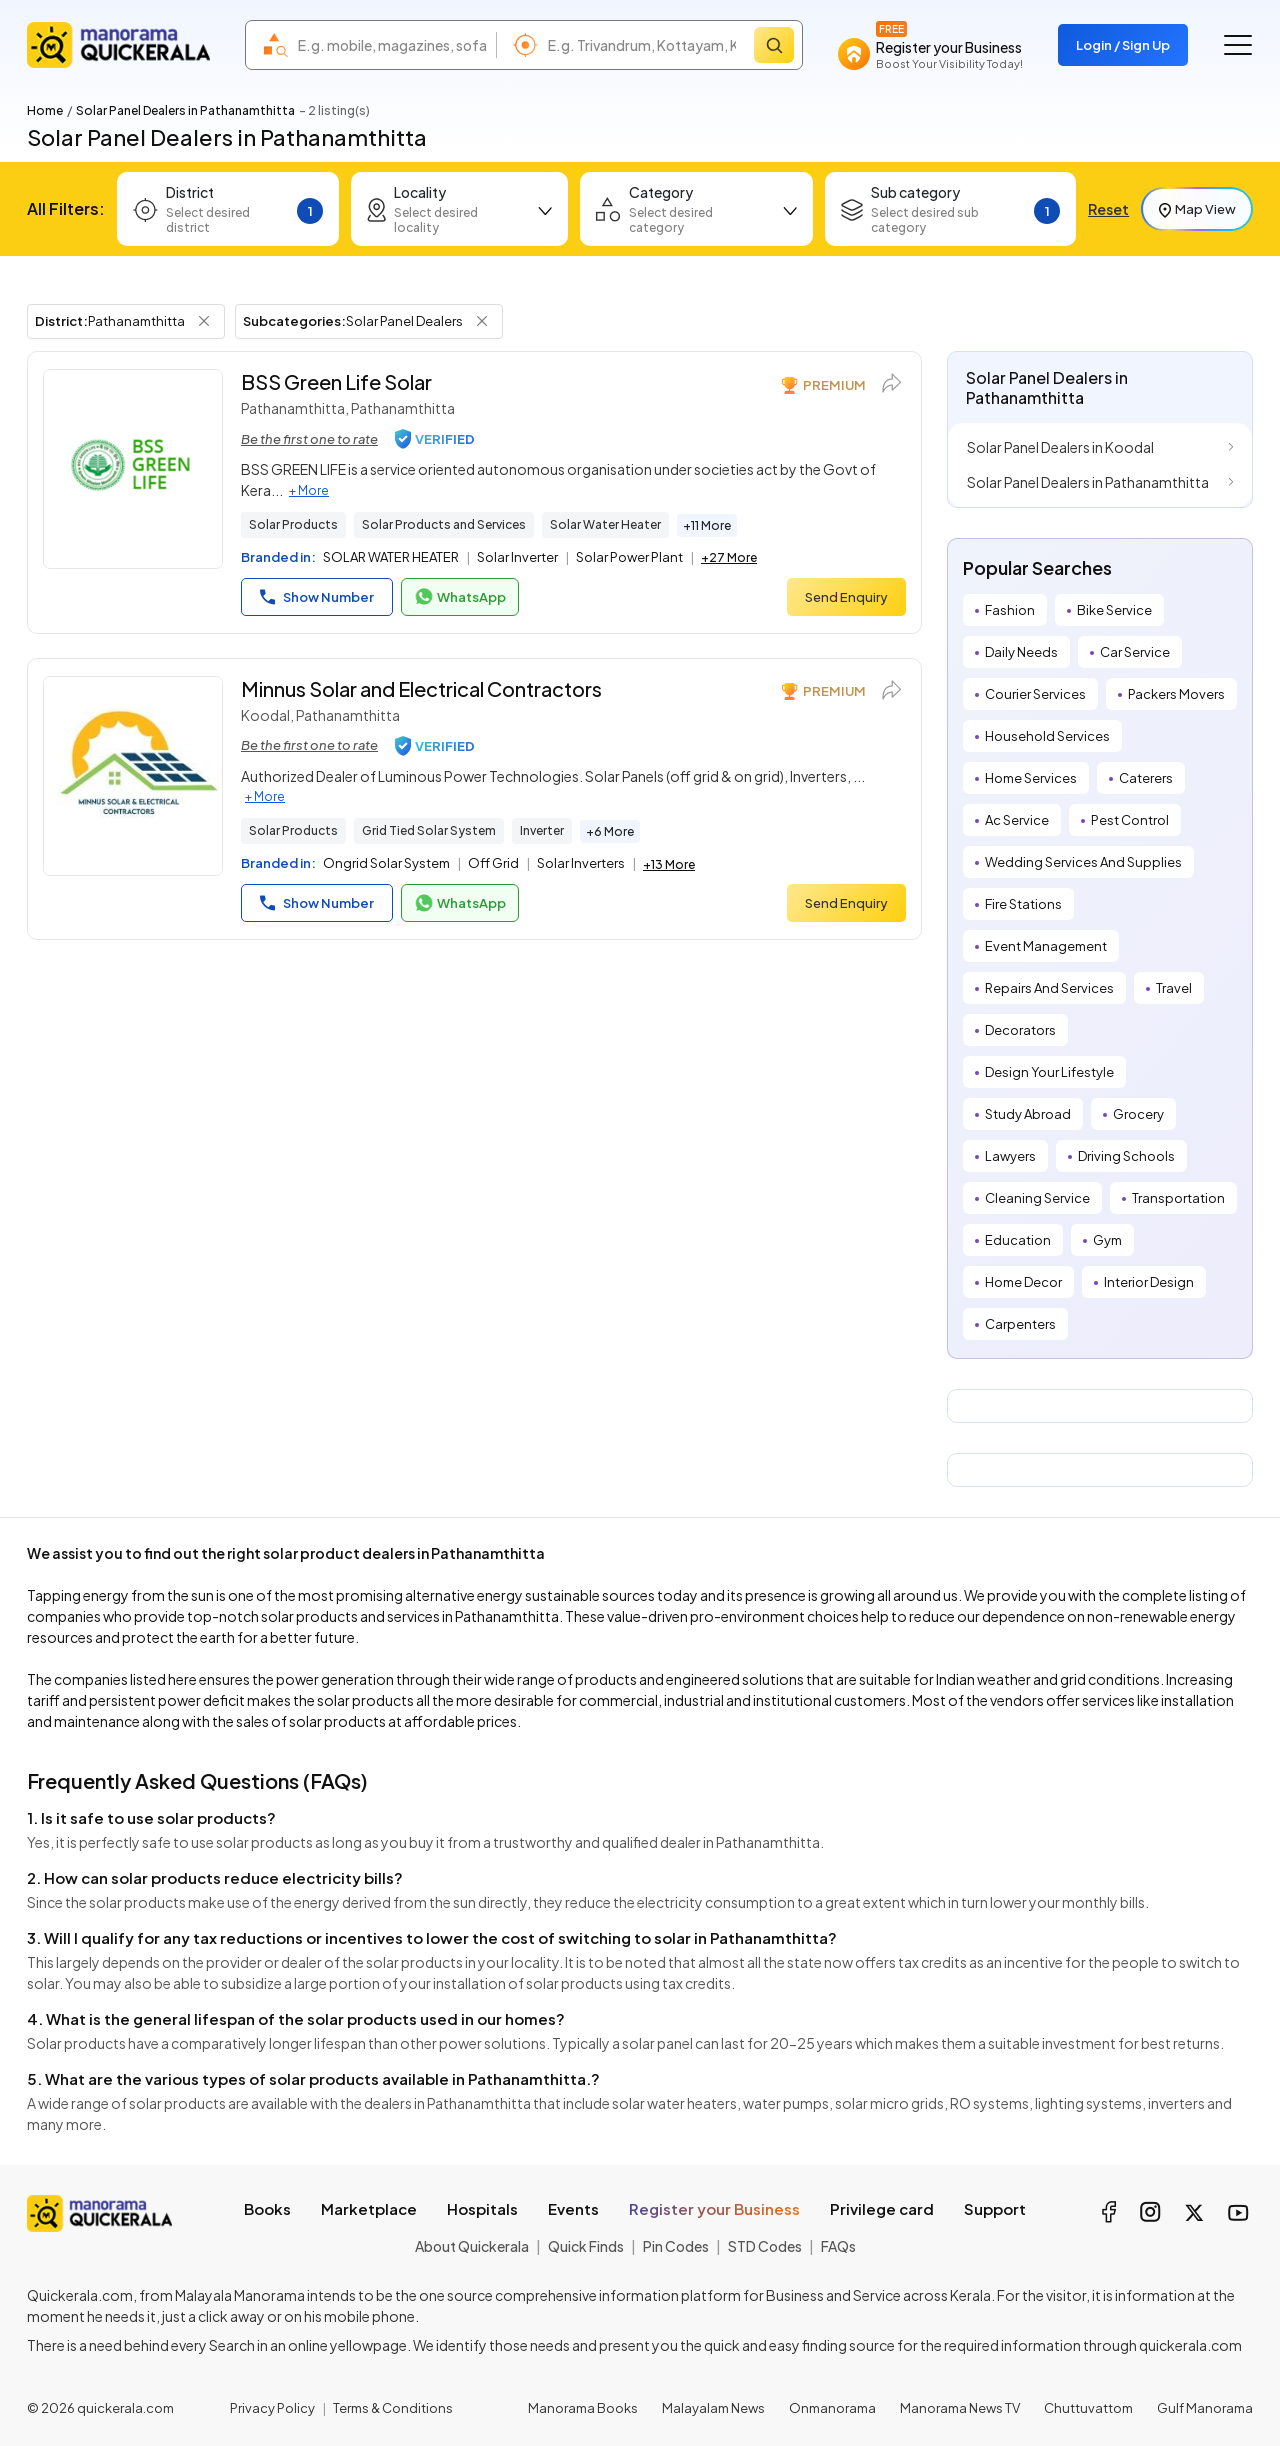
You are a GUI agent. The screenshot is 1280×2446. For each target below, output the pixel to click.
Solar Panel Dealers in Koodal (1060, 447)
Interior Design (1149, 1282)
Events (573, 2208)
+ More (309, 490)
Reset (1108, 209)
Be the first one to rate (309, 439)
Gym (1107, 1240)
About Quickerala (472, 2246)
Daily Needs (1021, 652)
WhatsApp (460, 597)
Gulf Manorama (1205, 2408)
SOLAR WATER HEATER (391, 557)
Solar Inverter (517, 557)
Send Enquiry (846, 597)
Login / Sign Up (1123, 45)
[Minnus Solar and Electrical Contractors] (133, 776)
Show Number (317, 597)
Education (1018, 1240)
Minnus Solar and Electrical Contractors (421, 688)
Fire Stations (1023, 904)
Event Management (1046, 946)
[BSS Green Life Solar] (133, 469)
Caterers (1146, 778)
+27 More (729, 557)
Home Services (1031, 778)
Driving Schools (1126, 1156)
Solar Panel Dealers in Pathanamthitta (1088, 482)
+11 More (707, 525)
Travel (1174, 988)
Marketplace (369, 2208)
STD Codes (765, 2246)
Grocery (1138, 1114)
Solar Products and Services (444, 524)
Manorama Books (583, 2408)
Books (267, 2208)
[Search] (774, 45)
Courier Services (1035, 694)
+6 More (610, 831)
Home (45, 110)
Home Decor (1023, 1282)
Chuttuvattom (1088, 2408)
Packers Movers (1176, 694)
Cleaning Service (1037, 1198)
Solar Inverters (581, 863)
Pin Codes (676, 2246)
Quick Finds (586, 2246)
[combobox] (392, 45)
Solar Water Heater (605, 524)
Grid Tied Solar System (429, 830)
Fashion (1010, 610)
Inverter (542, 830)
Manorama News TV (960, 2408)
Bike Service (1114, 610)
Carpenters (1020, 1324)
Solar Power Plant (629, 557)
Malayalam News (713, 2408)
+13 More (669, 864)
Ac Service (1017, 820)
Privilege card (882, 2208)
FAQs (838, 2246)
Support (995, 2208)
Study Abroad (1028, 1114)
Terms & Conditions (393, 2408)
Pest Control (1130, 820)
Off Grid (493, 863)
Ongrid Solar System (386, 863)
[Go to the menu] (1238, 45)
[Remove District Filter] (204, 321)
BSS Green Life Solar (336, 381)
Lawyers (1010, 1156)
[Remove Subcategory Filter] (482, 321)
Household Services (1047, 736)
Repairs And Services (1049, 988)
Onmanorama (832, 2408)
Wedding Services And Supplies (1083, 862)
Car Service (1135, 652)
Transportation (1178, 1198)
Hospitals (482, 2208)
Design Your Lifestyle (1049, 1072)
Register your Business (714, 2208)
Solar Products (293, 524)
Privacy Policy (272, 2408)
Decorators (1020, 1030)
